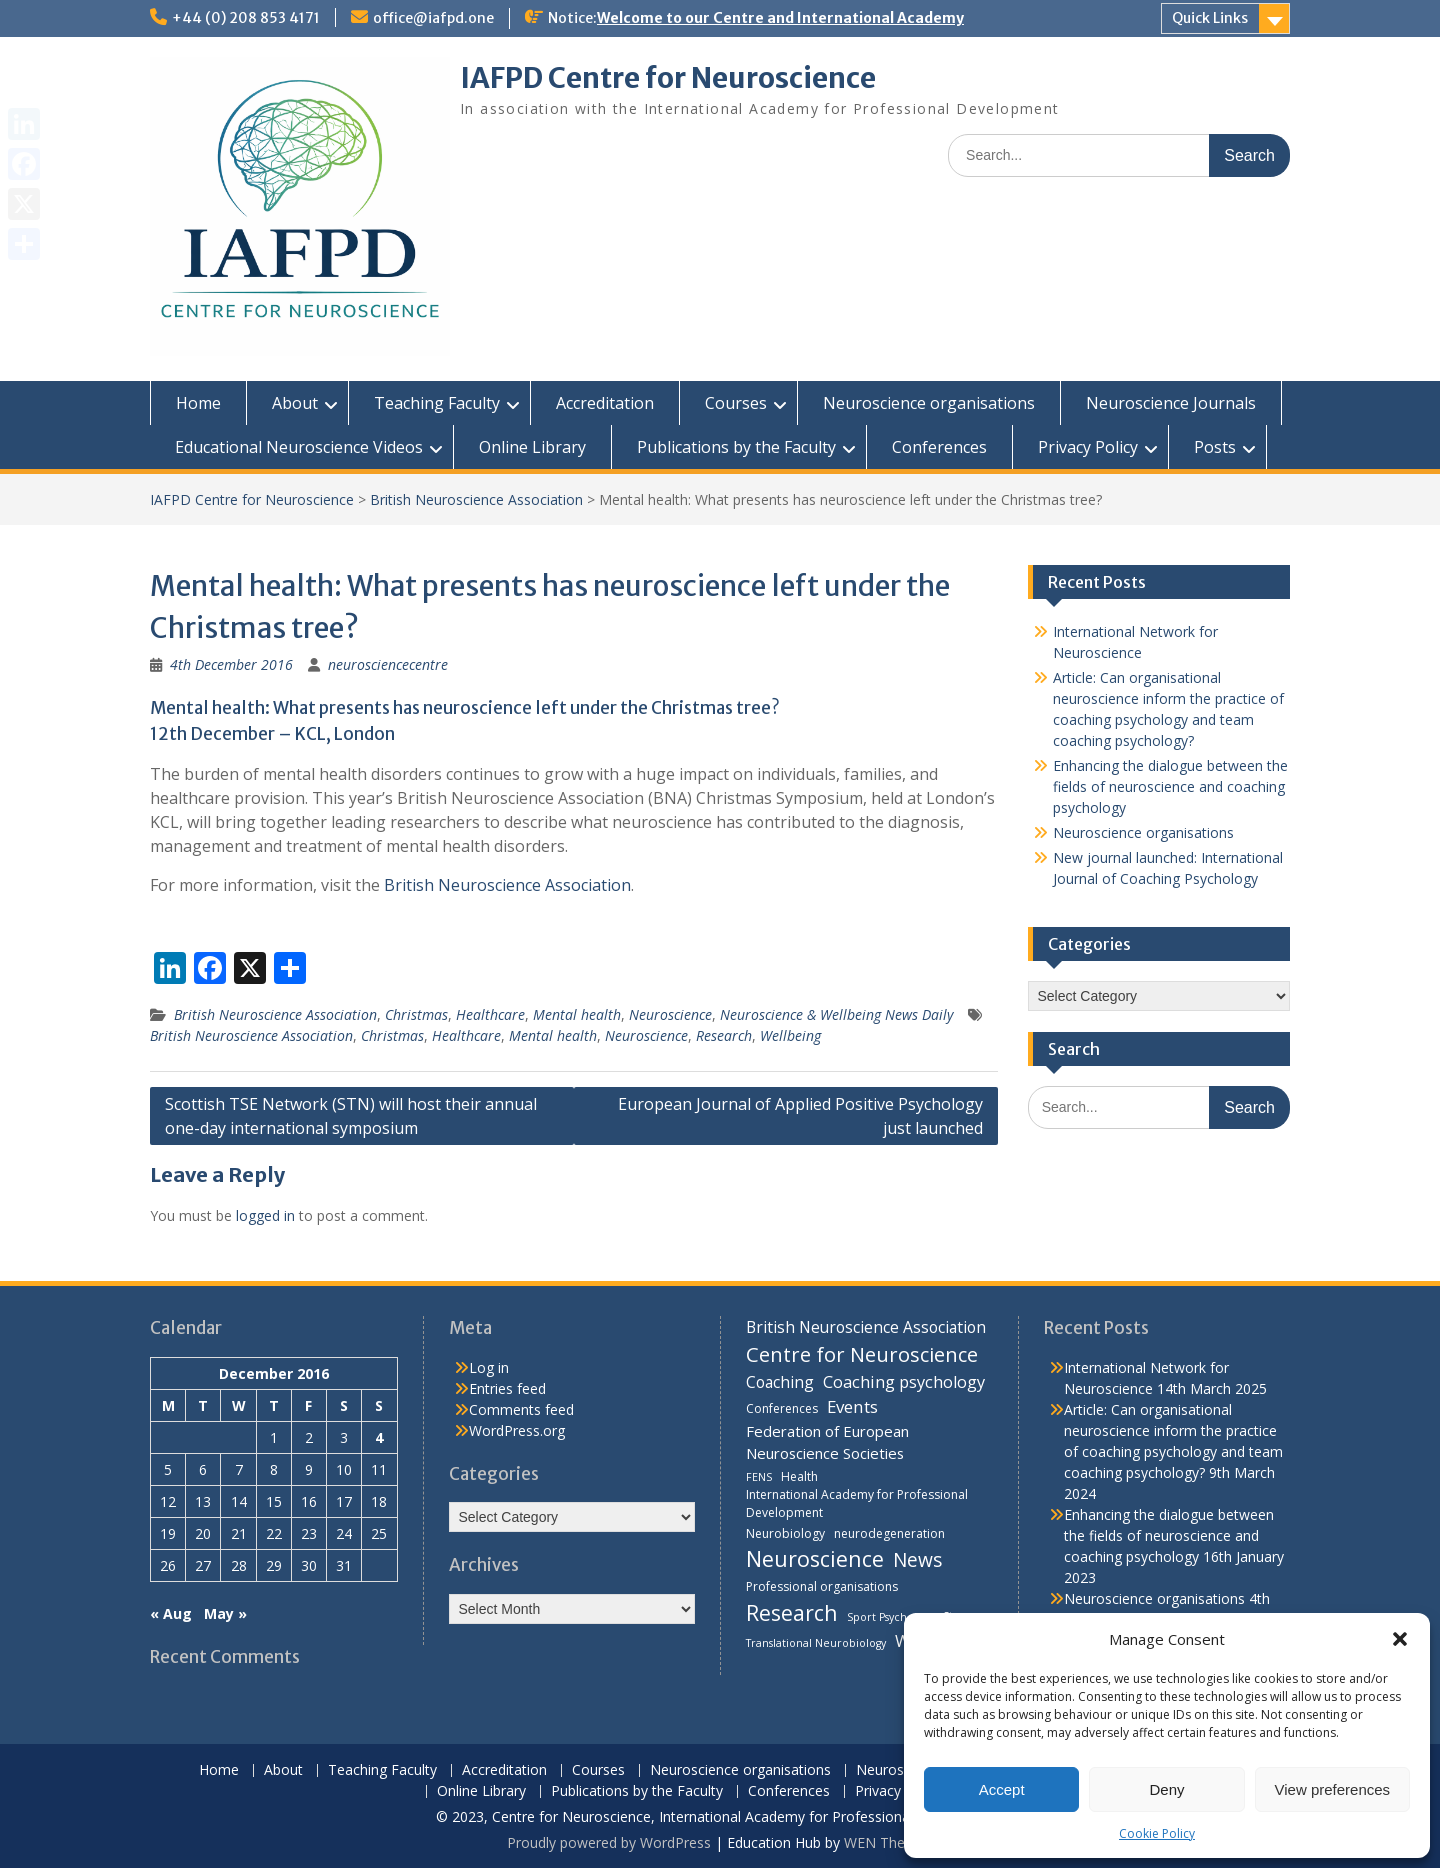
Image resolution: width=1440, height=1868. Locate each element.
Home (198, 403)
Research (724, 1035)
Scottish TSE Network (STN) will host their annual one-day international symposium (351, 1116)
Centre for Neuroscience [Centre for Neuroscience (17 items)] (862, 1354)
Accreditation (605, 403)
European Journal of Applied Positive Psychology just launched (800, 1116)
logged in (265, 1215)
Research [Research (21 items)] (792, 1612)
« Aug (171, 1613)
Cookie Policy (1157, 1833)
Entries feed (507, 1388)
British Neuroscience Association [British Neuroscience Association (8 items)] (866, 1327)
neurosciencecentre (388, 664)
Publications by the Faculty (736, 447)
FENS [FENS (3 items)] (759, 1477)
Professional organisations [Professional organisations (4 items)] (822, 1586)
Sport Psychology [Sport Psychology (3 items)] (890, 1617)
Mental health (577, 1014)
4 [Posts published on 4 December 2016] (379, 1437)
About (295, 403)
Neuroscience (670, 1014)
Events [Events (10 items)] (852, 1406)
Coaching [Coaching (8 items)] (780, 1382)
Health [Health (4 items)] (799, 1476)
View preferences (1333, 1789)
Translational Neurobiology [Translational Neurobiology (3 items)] (816, 1643)
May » (225, 1613)
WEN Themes (888, 1842)
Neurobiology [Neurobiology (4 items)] (785, 1533)
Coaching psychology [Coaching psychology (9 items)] (904, 1382)
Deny (1166, 1789)
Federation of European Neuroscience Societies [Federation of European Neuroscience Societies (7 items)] (827, 1442)
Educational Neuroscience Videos (299, 447)
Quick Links (1210, 18)
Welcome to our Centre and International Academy (780, 18)
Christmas (416, 1014)
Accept (1002, 1789)
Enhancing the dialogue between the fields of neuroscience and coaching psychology (1170, 786)
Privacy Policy (1088, 447)
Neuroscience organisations (929, 403)
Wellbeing (790, 1035)
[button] (1400, 1639)
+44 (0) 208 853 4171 (246, 18)
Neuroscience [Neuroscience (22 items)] (815, 1558)
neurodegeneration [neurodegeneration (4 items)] (889, 1533)
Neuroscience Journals (1171, 403)
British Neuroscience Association (476, 499)
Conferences (939, 447)
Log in (489, 1367)
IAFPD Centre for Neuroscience (668, 78)
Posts (1215, 447)
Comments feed (521, 1409)
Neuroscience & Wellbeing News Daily (836, 1014)
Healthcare (490, 1014)
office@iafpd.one (433, 18)
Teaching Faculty (437, 403)
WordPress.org (517, 1430)
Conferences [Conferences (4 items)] (782, 1408)
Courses (736, 403)
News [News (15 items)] (917, 1559)
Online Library (532, 447)
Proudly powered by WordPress (609, 1842)
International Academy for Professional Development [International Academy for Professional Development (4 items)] (857, 1503)
